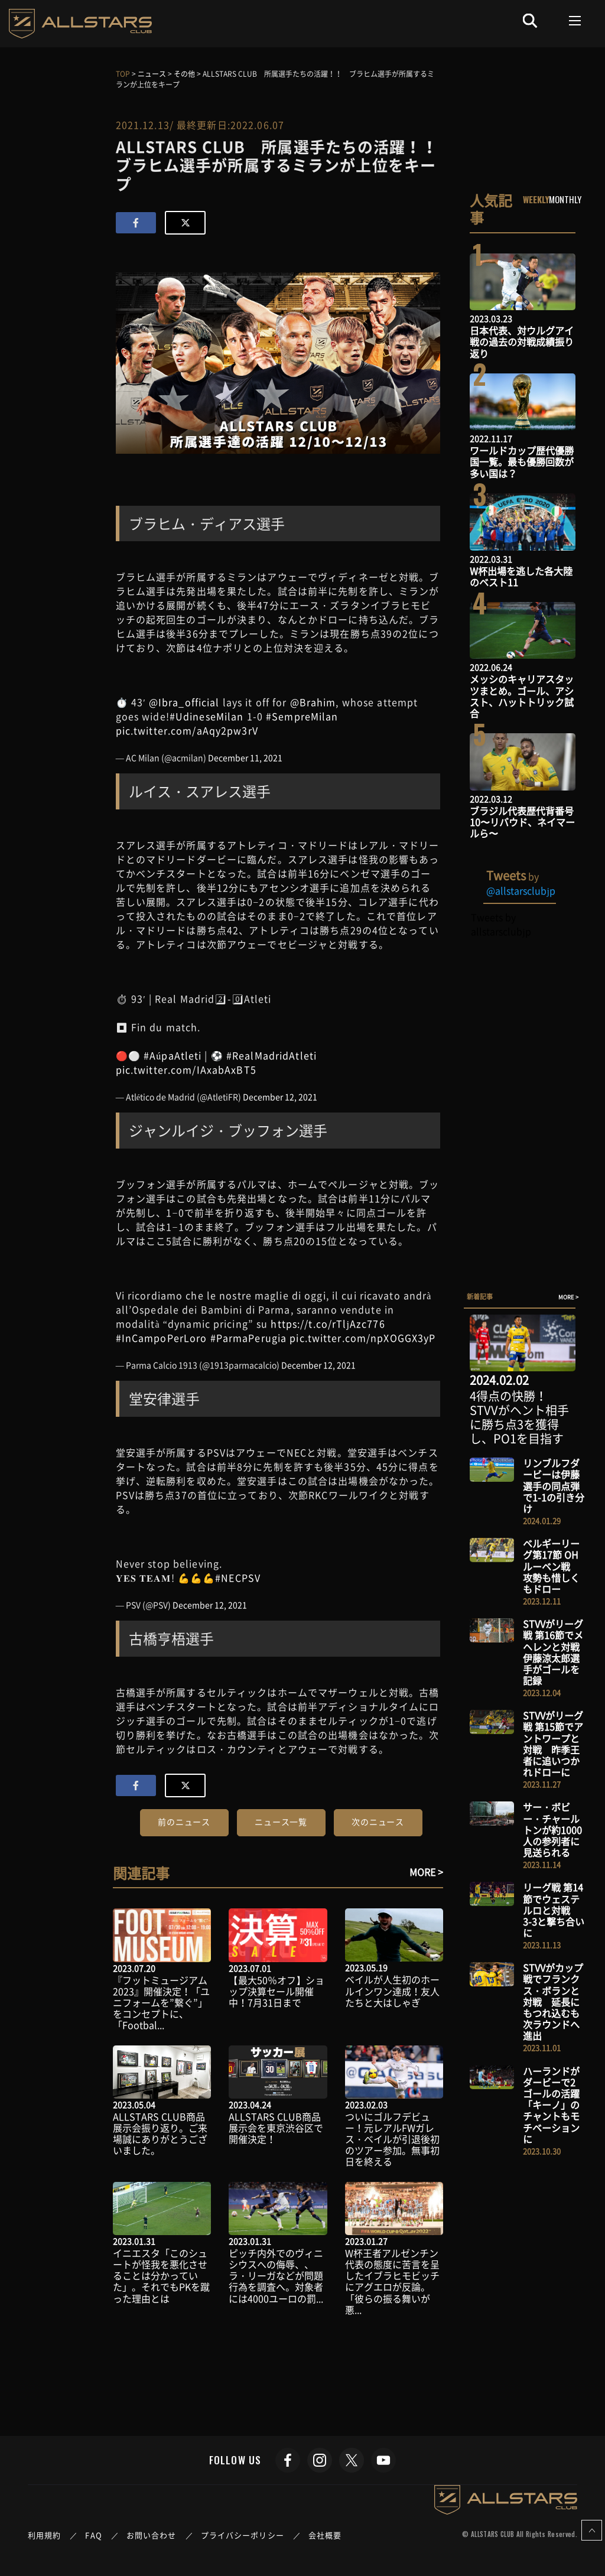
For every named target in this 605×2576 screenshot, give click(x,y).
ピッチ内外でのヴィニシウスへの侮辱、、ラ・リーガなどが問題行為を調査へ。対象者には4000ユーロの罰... (276, 2275)
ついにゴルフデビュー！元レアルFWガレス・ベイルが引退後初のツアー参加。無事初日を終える (392, 2139)
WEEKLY (536, 199)
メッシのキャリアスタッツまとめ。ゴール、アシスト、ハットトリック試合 (522, 696)
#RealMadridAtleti (271, 1055)
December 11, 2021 (245, 757)
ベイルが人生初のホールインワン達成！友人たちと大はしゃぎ (392, 1990)
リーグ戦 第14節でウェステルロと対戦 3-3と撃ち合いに (553, 1910)
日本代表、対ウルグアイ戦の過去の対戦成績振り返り (522, 341)
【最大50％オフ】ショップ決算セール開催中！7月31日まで (276, 1991)
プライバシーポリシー (242, 2535)
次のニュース (378, 1821)
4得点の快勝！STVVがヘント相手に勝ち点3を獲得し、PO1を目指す (519, 1417)
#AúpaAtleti (172, 1055)
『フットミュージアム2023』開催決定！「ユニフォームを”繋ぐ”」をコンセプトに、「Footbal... (161, 2002)
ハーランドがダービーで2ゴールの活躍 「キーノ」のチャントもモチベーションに (556, 2105)
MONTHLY (565, 199)
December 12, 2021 (280, 1096)
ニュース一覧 (281, 1821)
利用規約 (44, 2535)
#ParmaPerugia (248, 1338)
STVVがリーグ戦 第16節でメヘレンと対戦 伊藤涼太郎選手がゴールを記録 (556, 1651)
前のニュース (184, 1821)
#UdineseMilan (207, 716)
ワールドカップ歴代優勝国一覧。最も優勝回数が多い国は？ (522, 461)
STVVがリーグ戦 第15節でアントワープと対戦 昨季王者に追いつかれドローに (553, 1743)
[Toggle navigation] (575, 20)
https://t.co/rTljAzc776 (328, 1323)
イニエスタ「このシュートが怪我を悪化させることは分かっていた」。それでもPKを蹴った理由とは (161, 2275)
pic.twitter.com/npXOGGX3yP (362, 1338)
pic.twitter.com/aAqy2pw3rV (187, 730)
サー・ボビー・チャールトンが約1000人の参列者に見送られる (552, 1829)
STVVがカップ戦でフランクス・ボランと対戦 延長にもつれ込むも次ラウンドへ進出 (553, 2001)
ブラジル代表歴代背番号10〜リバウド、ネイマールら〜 (522, 822)
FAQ (93, 2535)
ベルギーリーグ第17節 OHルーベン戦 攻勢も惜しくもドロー (551, 1566)
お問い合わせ (151, 2535)
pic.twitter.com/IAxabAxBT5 (186, 1069)
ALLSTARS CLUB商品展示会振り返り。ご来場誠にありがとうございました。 (160, 2133)
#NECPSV (238, 1577)
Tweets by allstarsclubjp (501, 924)
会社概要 (324, 2535)
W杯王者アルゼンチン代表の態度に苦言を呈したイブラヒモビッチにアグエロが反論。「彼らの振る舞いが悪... (392, 2281)
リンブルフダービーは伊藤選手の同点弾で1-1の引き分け (553, 1485)
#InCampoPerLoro (161, 1338)
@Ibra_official (184, 702)
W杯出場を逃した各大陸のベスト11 (521, 576)
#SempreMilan (302, 716)
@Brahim (313, 702)
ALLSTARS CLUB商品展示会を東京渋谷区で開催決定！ (276, 2127)
